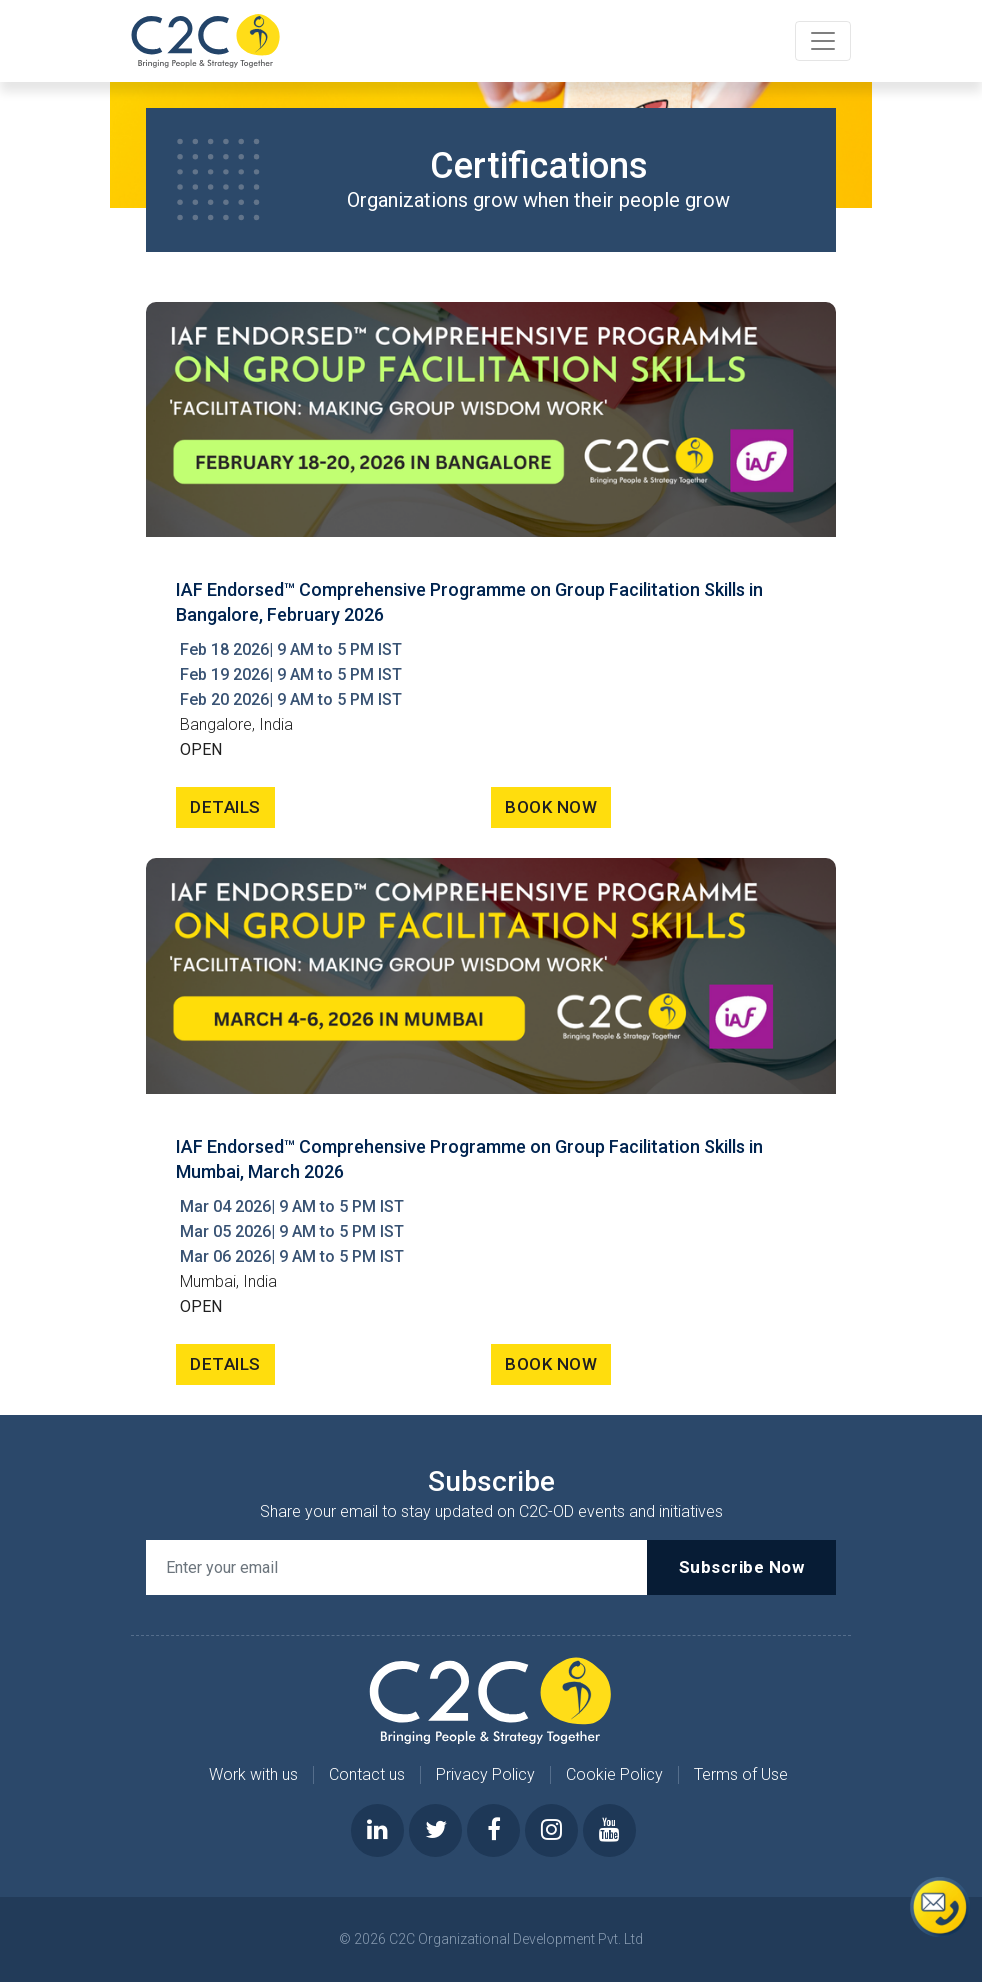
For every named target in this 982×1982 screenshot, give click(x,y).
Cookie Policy (614, 1774)
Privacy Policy (485, 1774)
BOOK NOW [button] (551, 807)
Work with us (253, 1774)
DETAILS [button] (225, 807)
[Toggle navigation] (823, 41)
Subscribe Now (742, 1567)
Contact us (367, 1774)
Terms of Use (741, 1774)
